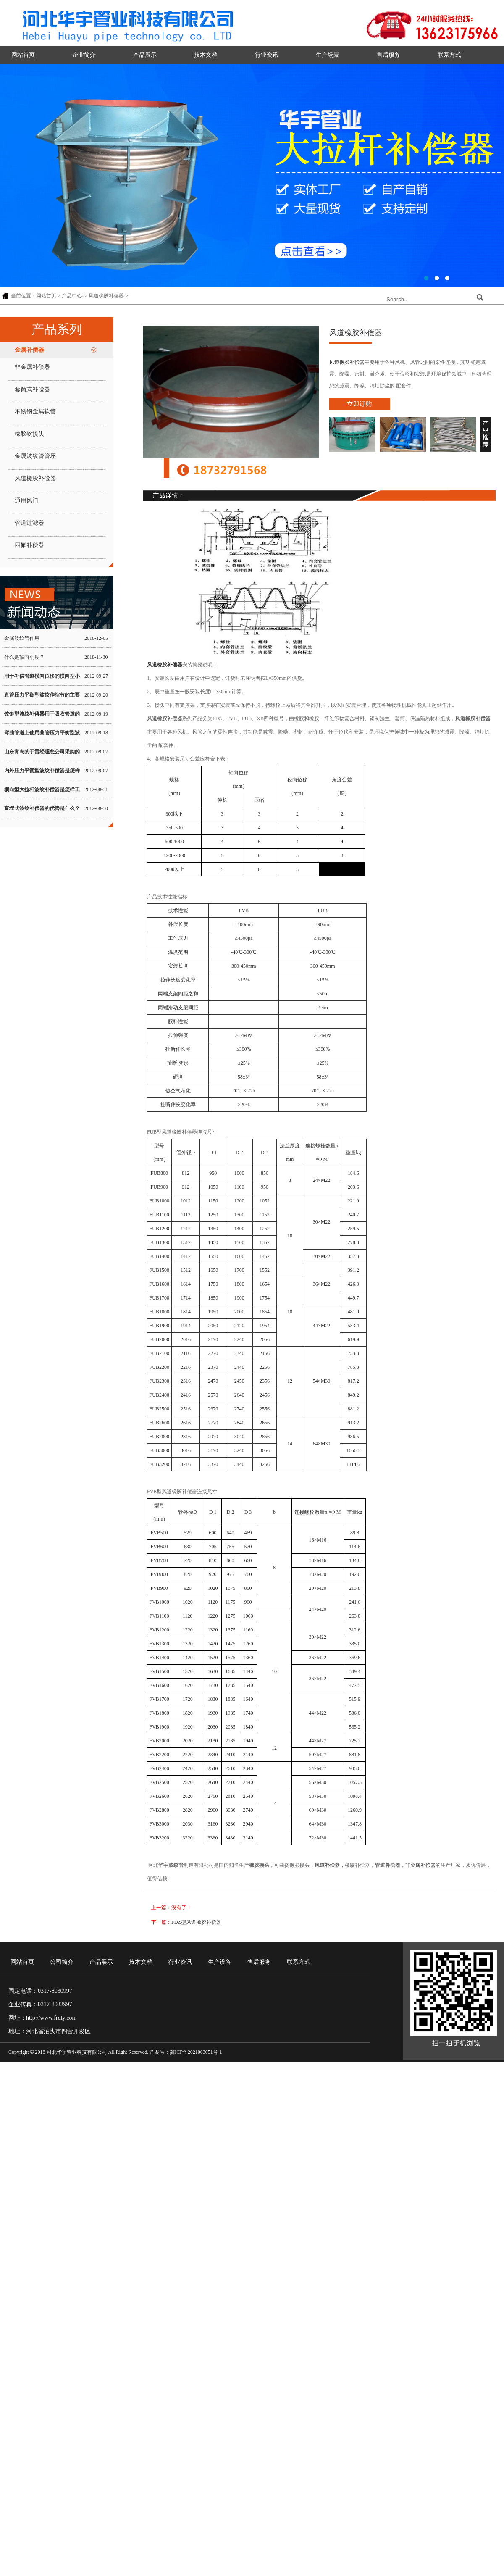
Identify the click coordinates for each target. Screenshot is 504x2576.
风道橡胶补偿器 (106, 296)
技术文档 (206, 55)
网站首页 (23, 55)
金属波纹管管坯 (35, 456)
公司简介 (62, 1962)
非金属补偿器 (32, 367)
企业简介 (84, 55)
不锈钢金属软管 (35, 411)
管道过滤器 (29, 523)
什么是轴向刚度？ (24, 657)
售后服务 (388, 55)
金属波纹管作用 (21, 638)
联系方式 (449, 55)
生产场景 (327, 55)
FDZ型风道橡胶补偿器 (196, 1922)
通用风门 (26, 500)
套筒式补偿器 (32, 389)
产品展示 (145, 55)
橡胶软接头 (29, 434)
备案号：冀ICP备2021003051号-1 (186, 2052)
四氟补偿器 (29, 545)
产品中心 (72, 296)
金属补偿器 (29, 350)
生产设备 (219, 1962)
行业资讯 (266, 55)
